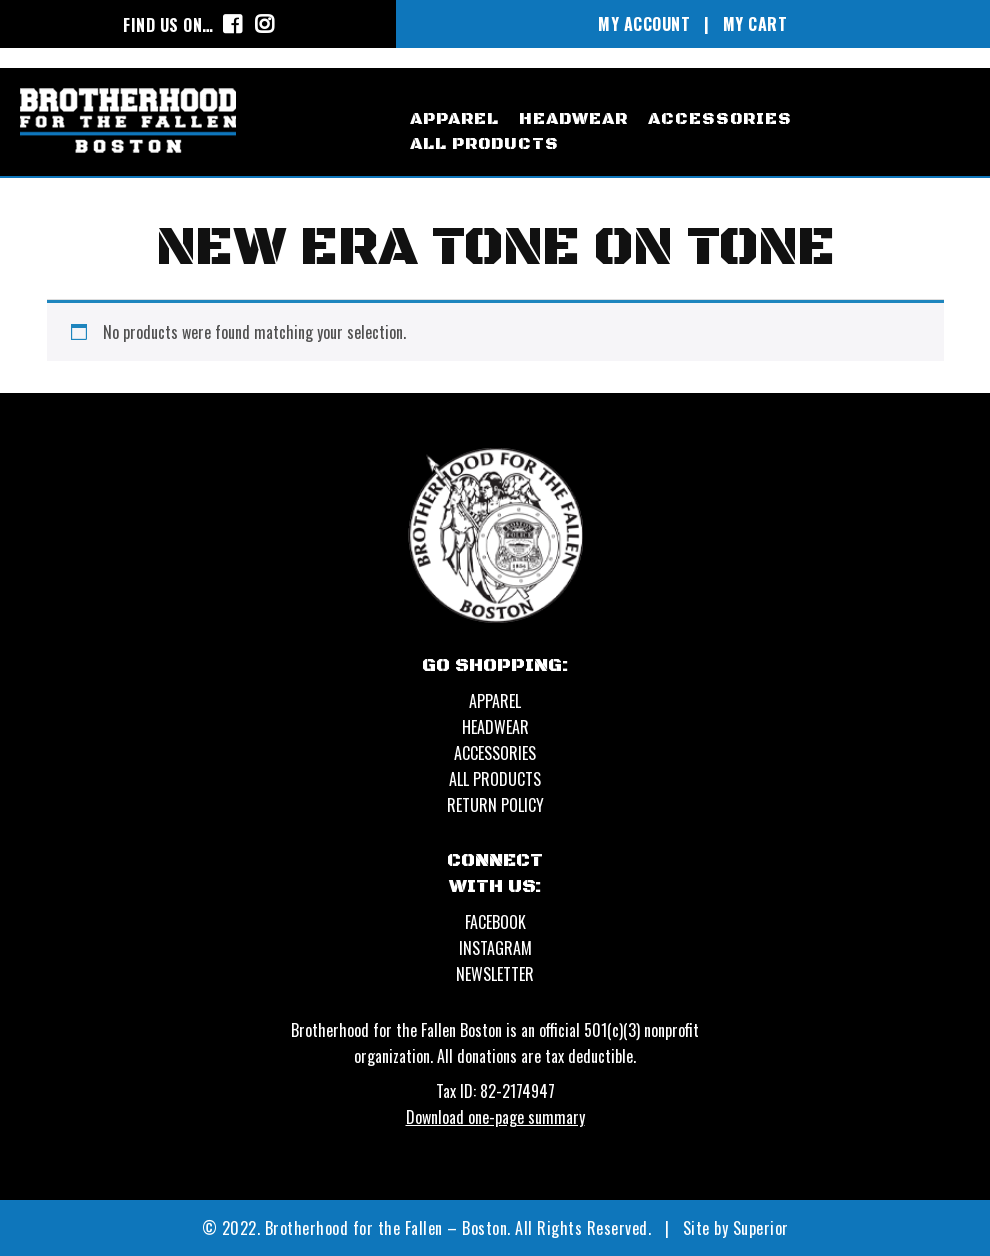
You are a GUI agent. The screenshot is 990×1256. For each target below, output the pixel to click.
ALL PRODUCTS (495, 779)
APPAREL (495, 701)
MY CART (755, 24)
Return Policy (495, 805)
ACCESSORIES (495, 753)
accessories (720, 119)
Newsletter (495, 974)
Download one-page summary (495, 1117)
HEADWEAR (495, 727)
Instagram (495, 948)
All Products (484, 144)
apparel (454, 119)
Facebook (495, 922)
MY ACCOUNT (644, 24)
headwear (573, 119)
